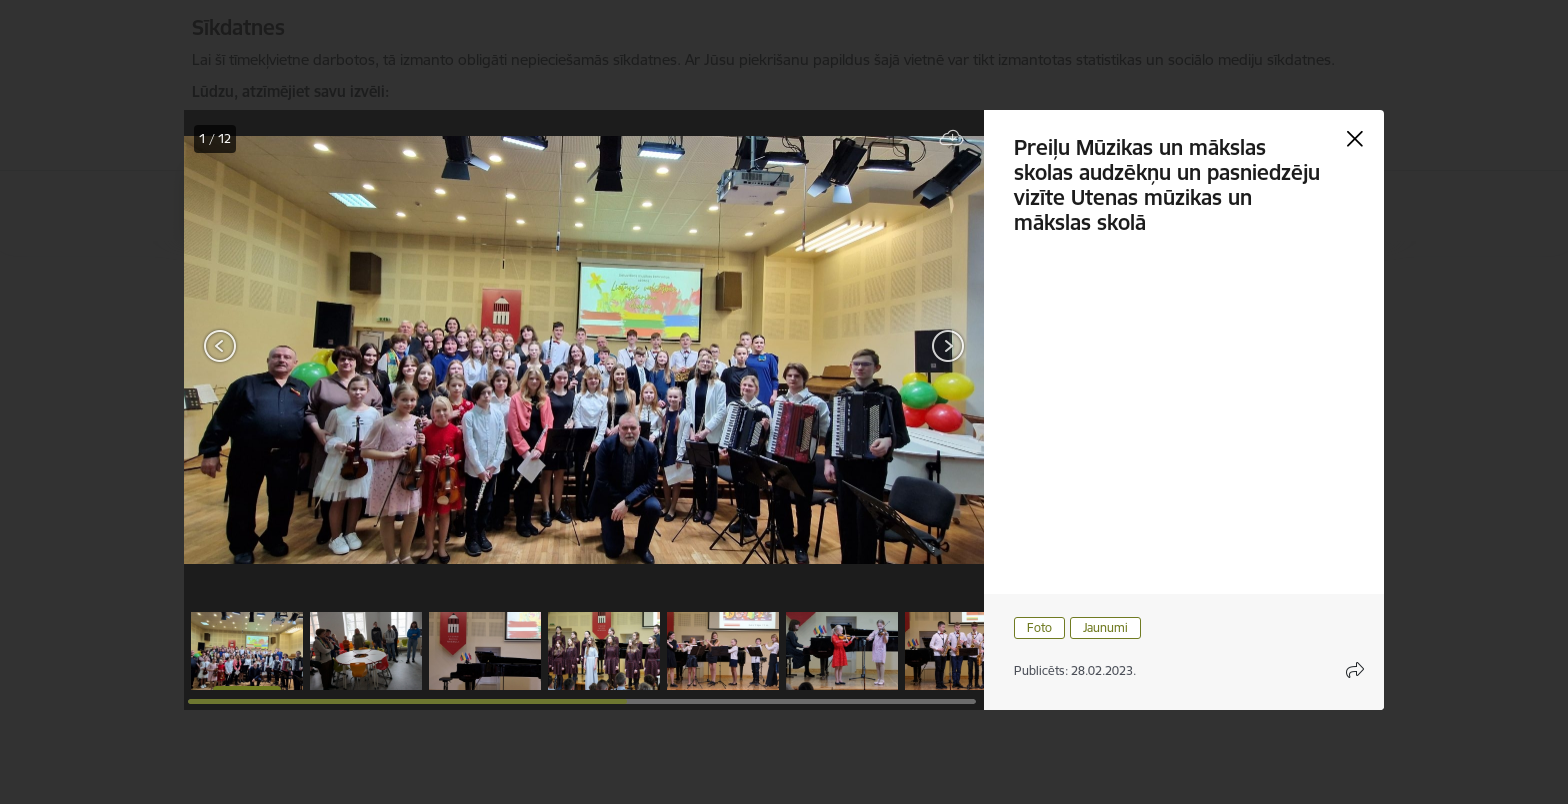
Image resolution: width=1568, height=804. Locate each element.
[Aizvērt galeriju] (1355, 139)
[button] (247, 651)
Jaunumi (1105, 627)
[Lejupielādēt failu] (952, 138)
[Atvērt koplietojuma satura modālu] (1355, 670)
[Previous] (220, 346)
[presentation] (304, 348)
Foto (1039, 627)
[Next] (948, 346)
